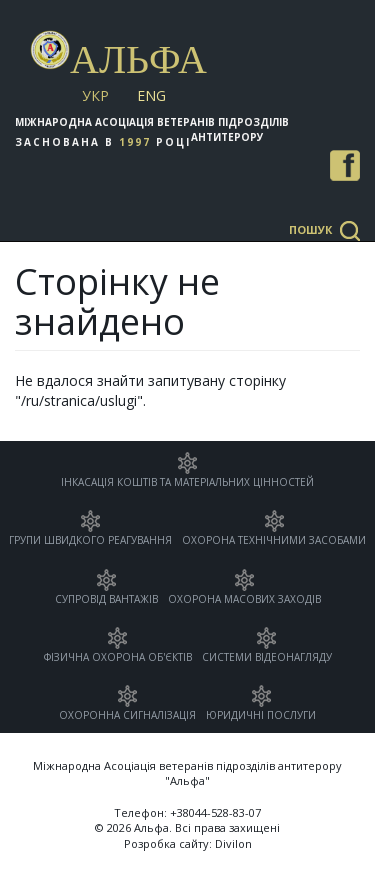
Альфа (138, 59)
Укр (95, 95)
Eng (151, 95)
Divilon (233, 843)
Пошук (310, 229)
